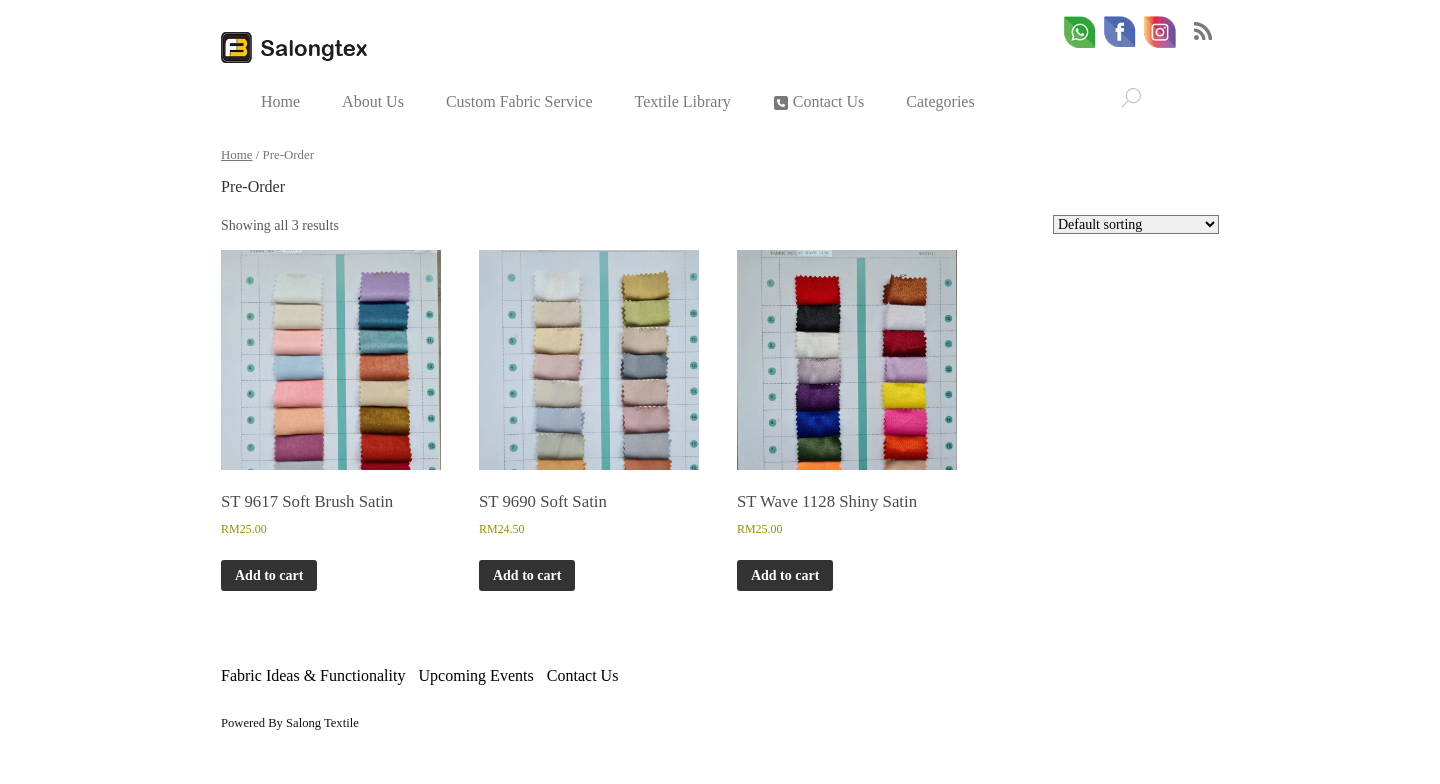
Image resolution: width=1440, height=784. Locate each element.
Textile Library (683, 101)
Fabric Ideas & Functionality (313, 675)
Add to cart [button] (269, 575)
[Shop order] (1136, 224)
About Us (373, 101)
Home (280, 101)
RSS (1203, 31)
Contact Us (819, 101)
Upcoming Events (476, 675)
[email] (1160, 33)
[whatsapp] (1080, 33)
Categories (940, 101)
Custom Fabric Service (519, 101)
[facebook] (1120, 33)
